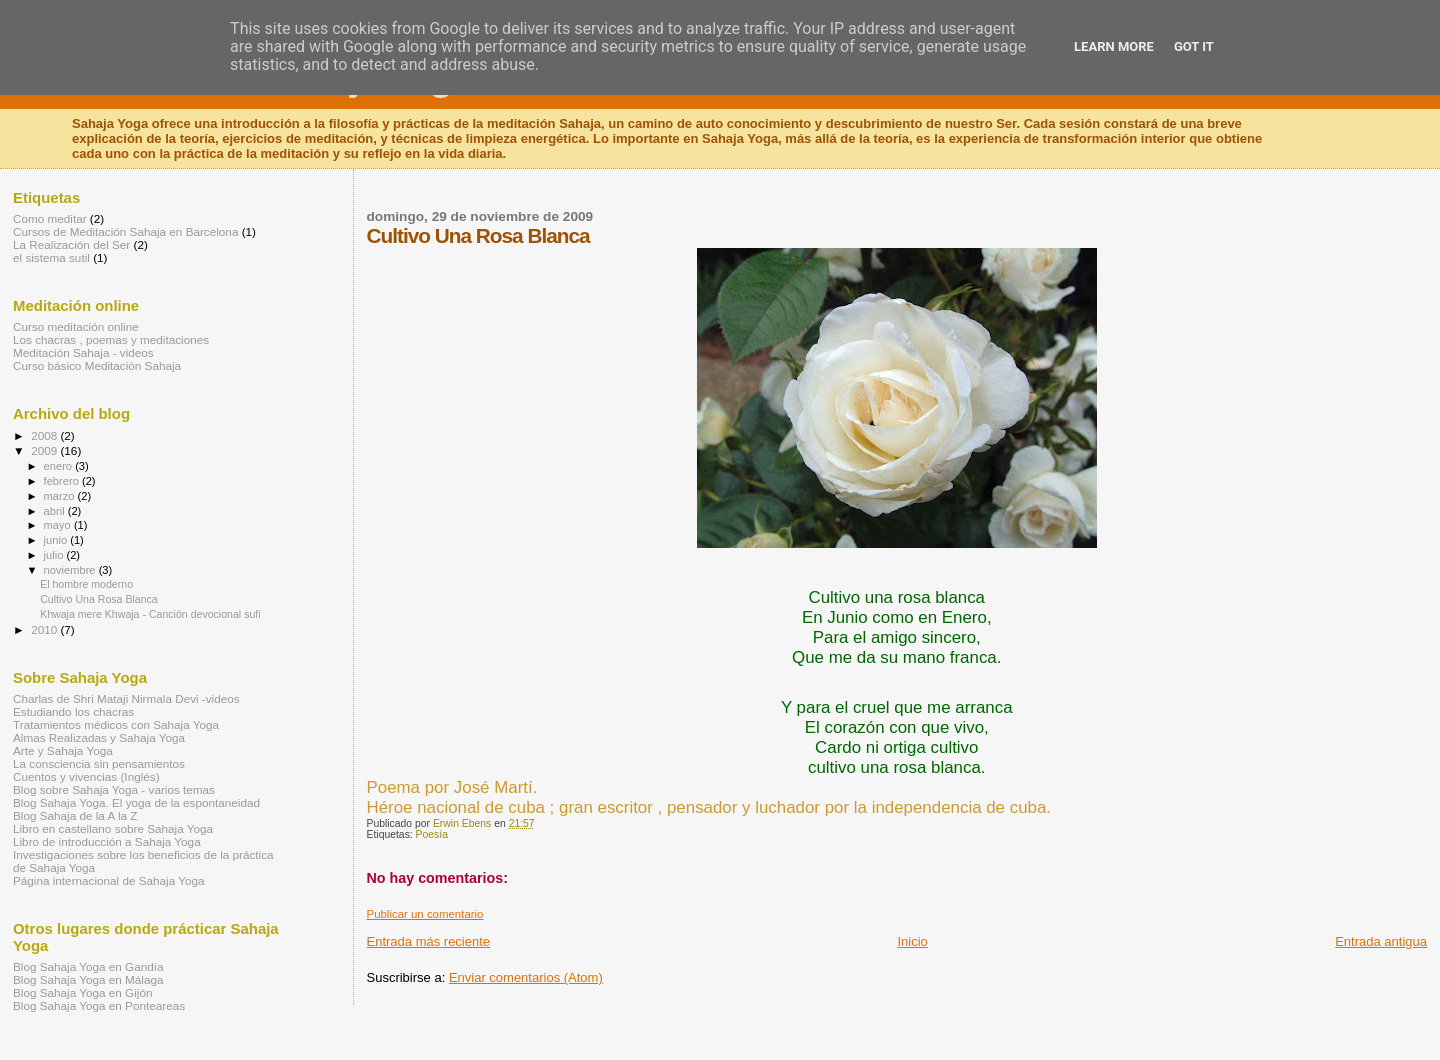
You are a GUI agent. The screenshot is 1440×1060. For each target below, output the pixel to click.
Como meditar (50, 218)
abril (56, 511)
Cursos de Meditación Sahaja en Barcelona (125, 231)
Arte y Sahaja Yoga (63, 750)
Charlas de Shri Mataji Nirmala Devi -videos (126, 698)
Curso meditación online (76, 326)
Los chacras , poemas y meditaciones (111, 339)
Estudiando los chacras (73, 711)
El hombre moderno (86, 584)
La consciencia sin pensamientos (99, 763)
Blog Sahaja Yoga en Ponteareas (99, 1005)
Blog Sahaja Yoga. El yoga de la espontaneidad (136, 802)
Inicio (912, 941)
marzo (61, 496)
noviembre (71, 570)
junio (57, 540)
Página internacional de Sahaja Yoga (109, 880)
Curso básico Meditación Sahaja (97, 365)
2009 (45, 450)
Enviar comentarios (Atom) (526, 977)
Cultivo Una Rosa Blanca (99, 599)
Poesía (432, 834)
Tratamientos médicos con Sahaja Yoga (116, 724)
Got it (1194, 46)
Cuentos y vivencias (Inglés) (86, 776)
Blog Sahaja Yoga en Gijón (82, 992)
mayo (59, 525)
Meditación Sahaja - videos (83, 352)
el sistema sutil (51, 257)
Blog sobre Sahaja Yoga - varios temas (114, 789)
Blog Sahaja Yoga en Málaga (88, 979)
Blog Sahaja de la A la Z (75, 815)
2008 (45, 435)
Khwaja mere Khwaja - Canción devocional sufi (150, 614)
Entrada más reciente (429, 941)
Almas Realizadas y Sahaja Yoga (99, 737)
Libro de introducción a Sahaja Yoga (107, 841)
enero (60, 466)
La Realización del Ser (71, 244)
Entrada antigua (1381, 941)
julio (55, 555)
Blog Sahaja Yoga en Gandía (88, 966)
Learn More (1114, 46)
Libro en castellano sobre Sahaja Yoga (113, 828)
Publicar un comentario (425, 914)
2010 (45, 629)
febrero (63, 481)
